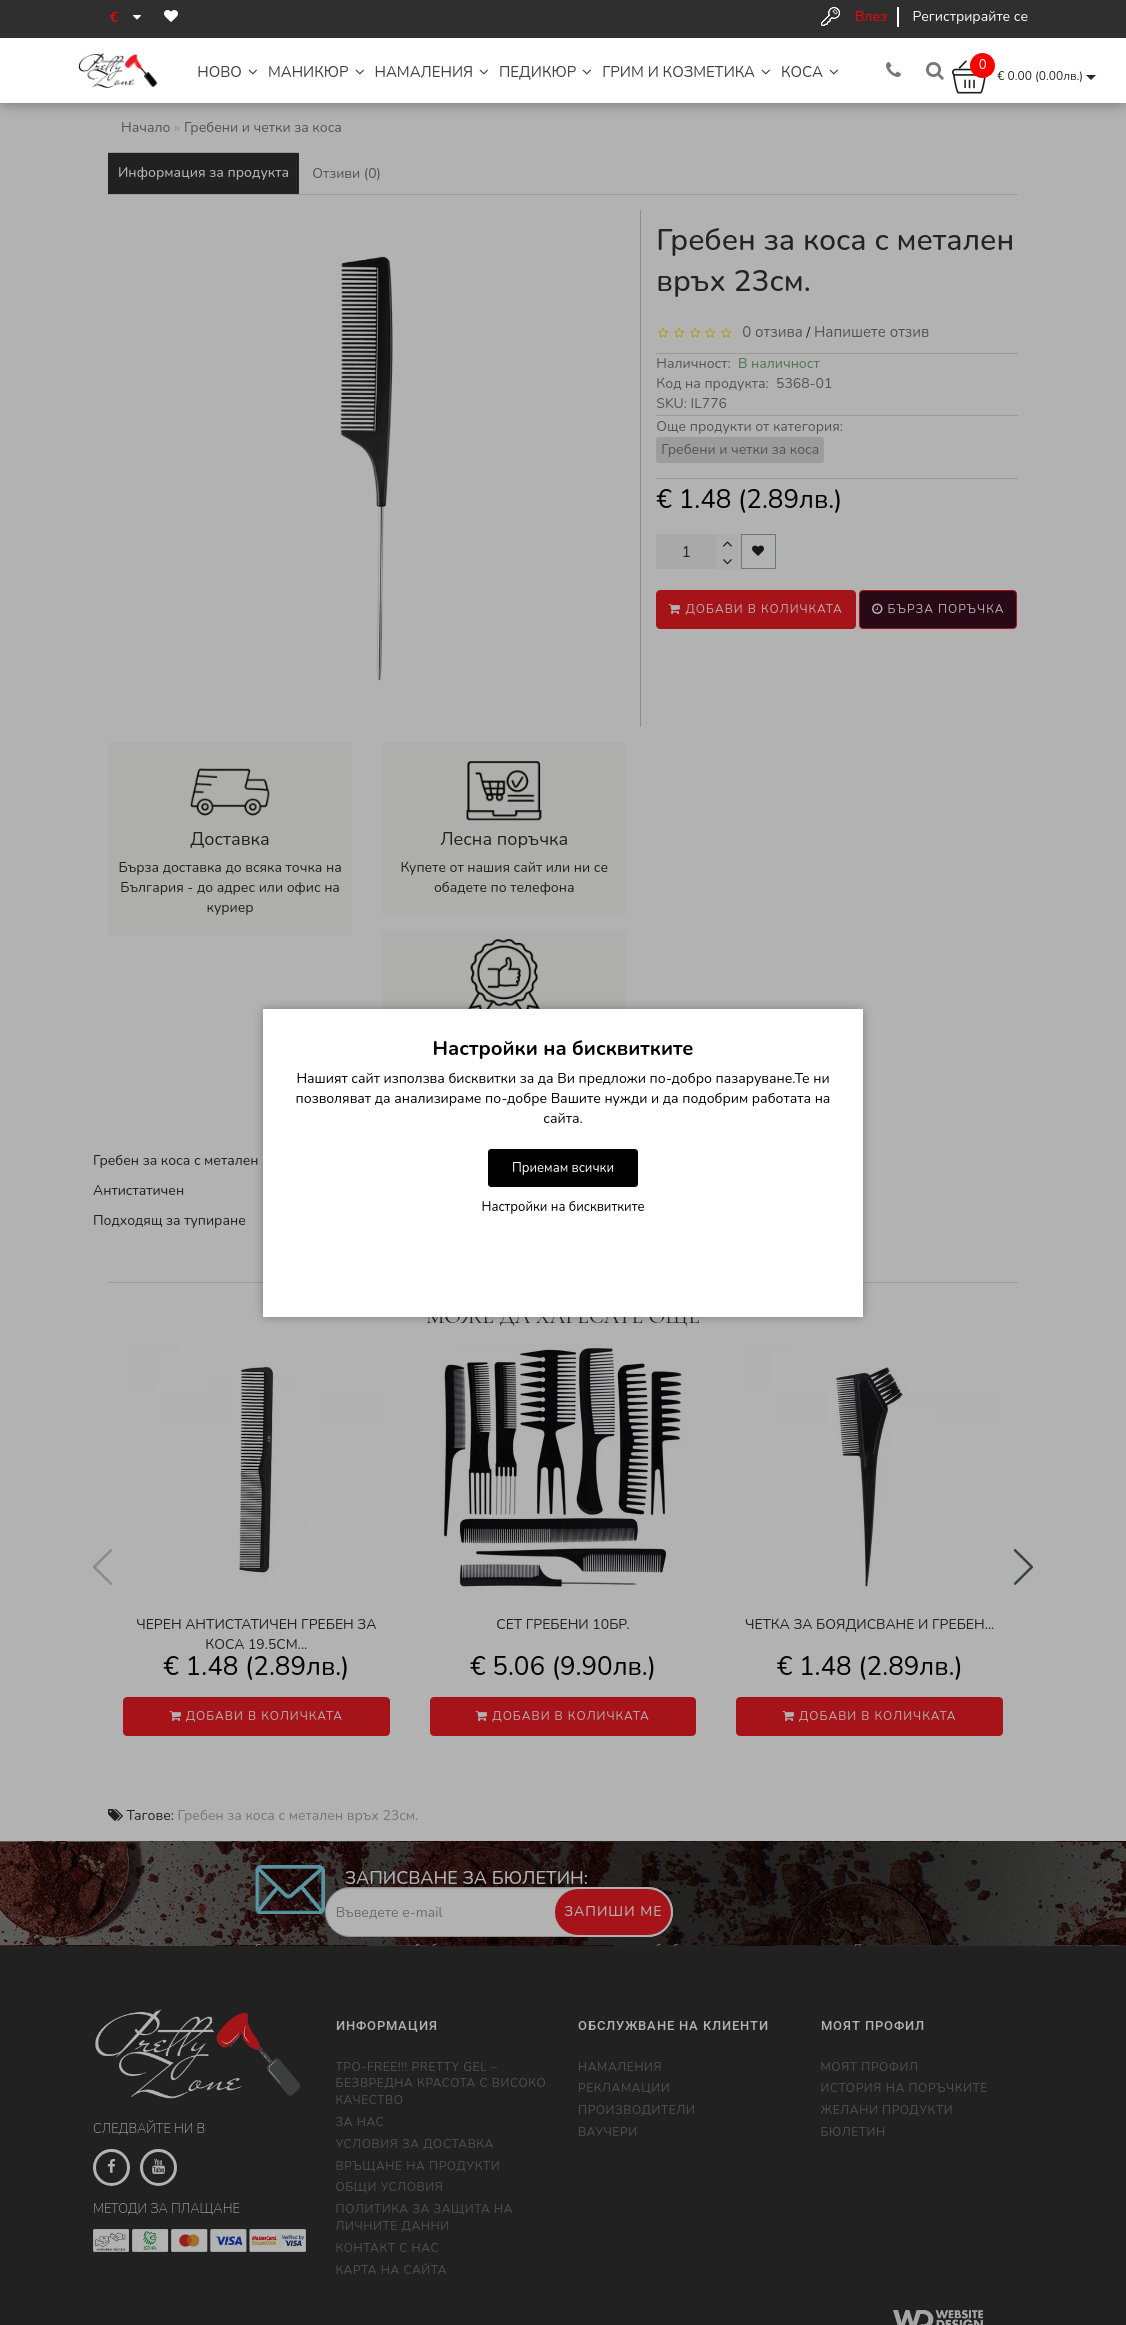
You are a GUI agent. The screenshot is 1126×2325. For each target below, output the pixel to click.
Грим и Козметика (686, 72)
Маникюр (316, 72)
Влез (871, 16)
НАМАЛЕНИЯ (432, 72)
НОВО (227, 72)
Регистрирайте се (970, 16)
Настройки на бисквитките (563, 1207)
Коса (810, 72)
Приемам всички (563, 1168)
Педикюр (545, 72)
